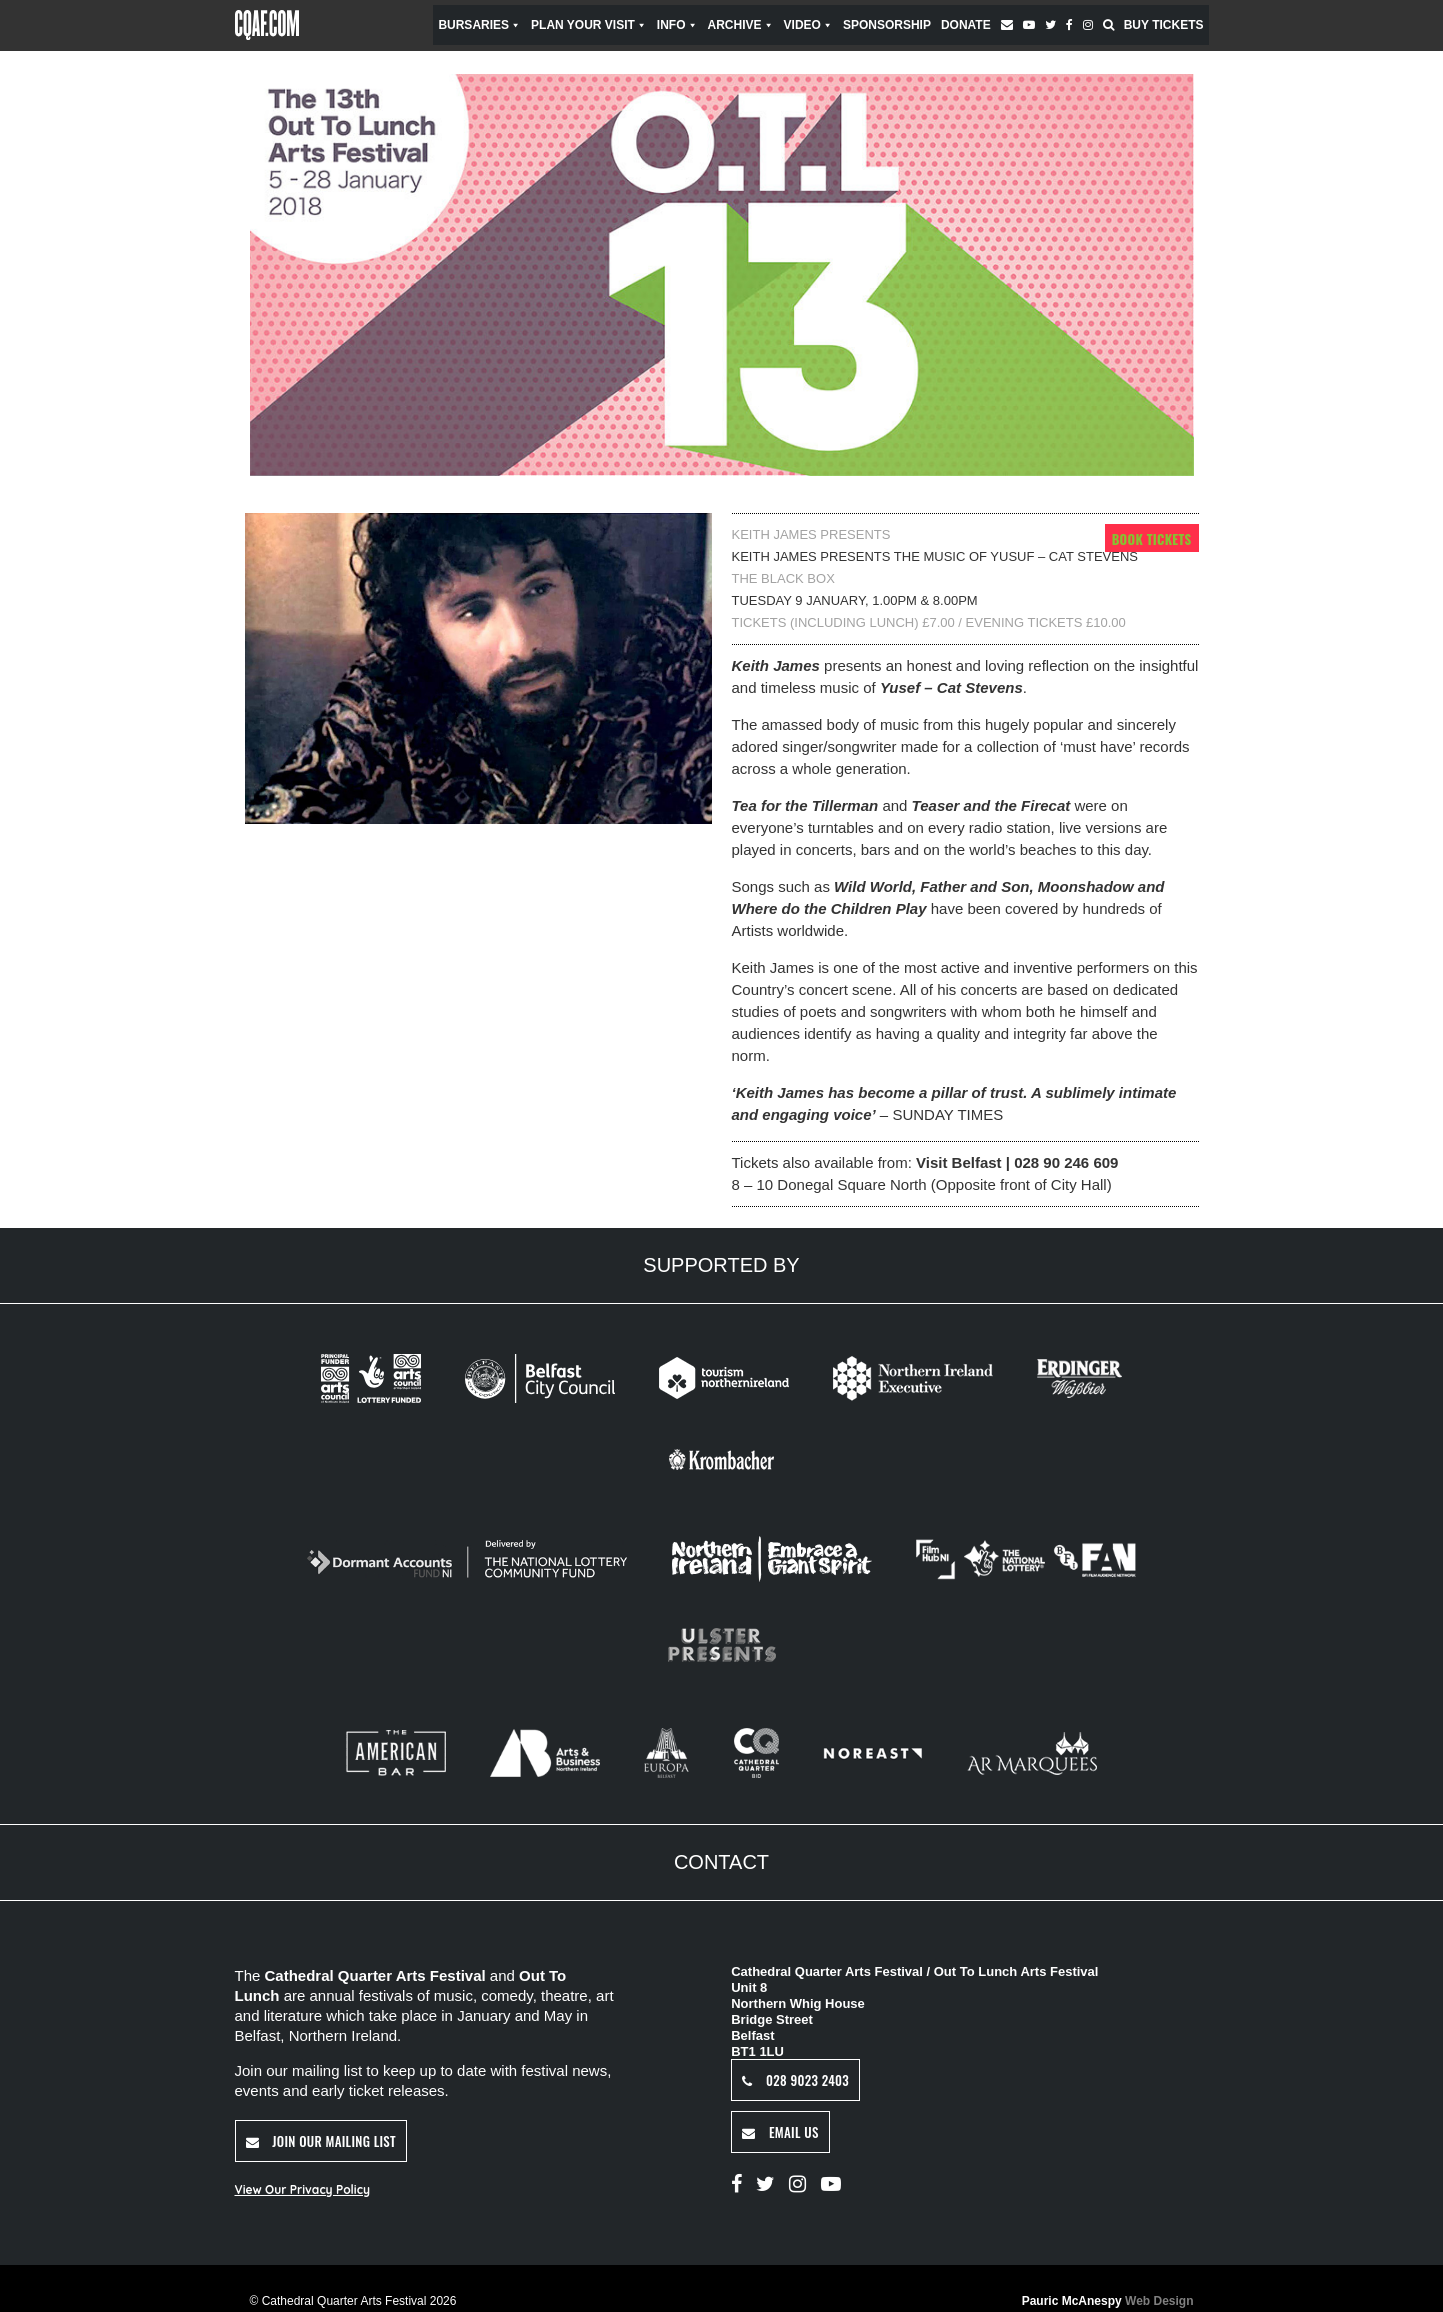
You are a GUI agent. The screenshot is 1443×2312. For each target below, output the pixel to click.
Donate (966, 25)
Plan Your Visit (589, 25)
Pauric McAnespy (1108, 2301)
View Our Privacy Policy (302, 2188)
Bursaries (479, 25)
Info (677, 25)
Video (808, 25)
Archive (741, 25)
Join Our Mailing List (321, 2140)
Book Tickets (1152, 538)
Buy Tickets (1164, 25)
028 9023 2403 (795, 2079)
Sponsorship (887, 25)
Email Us (780, 2131)
